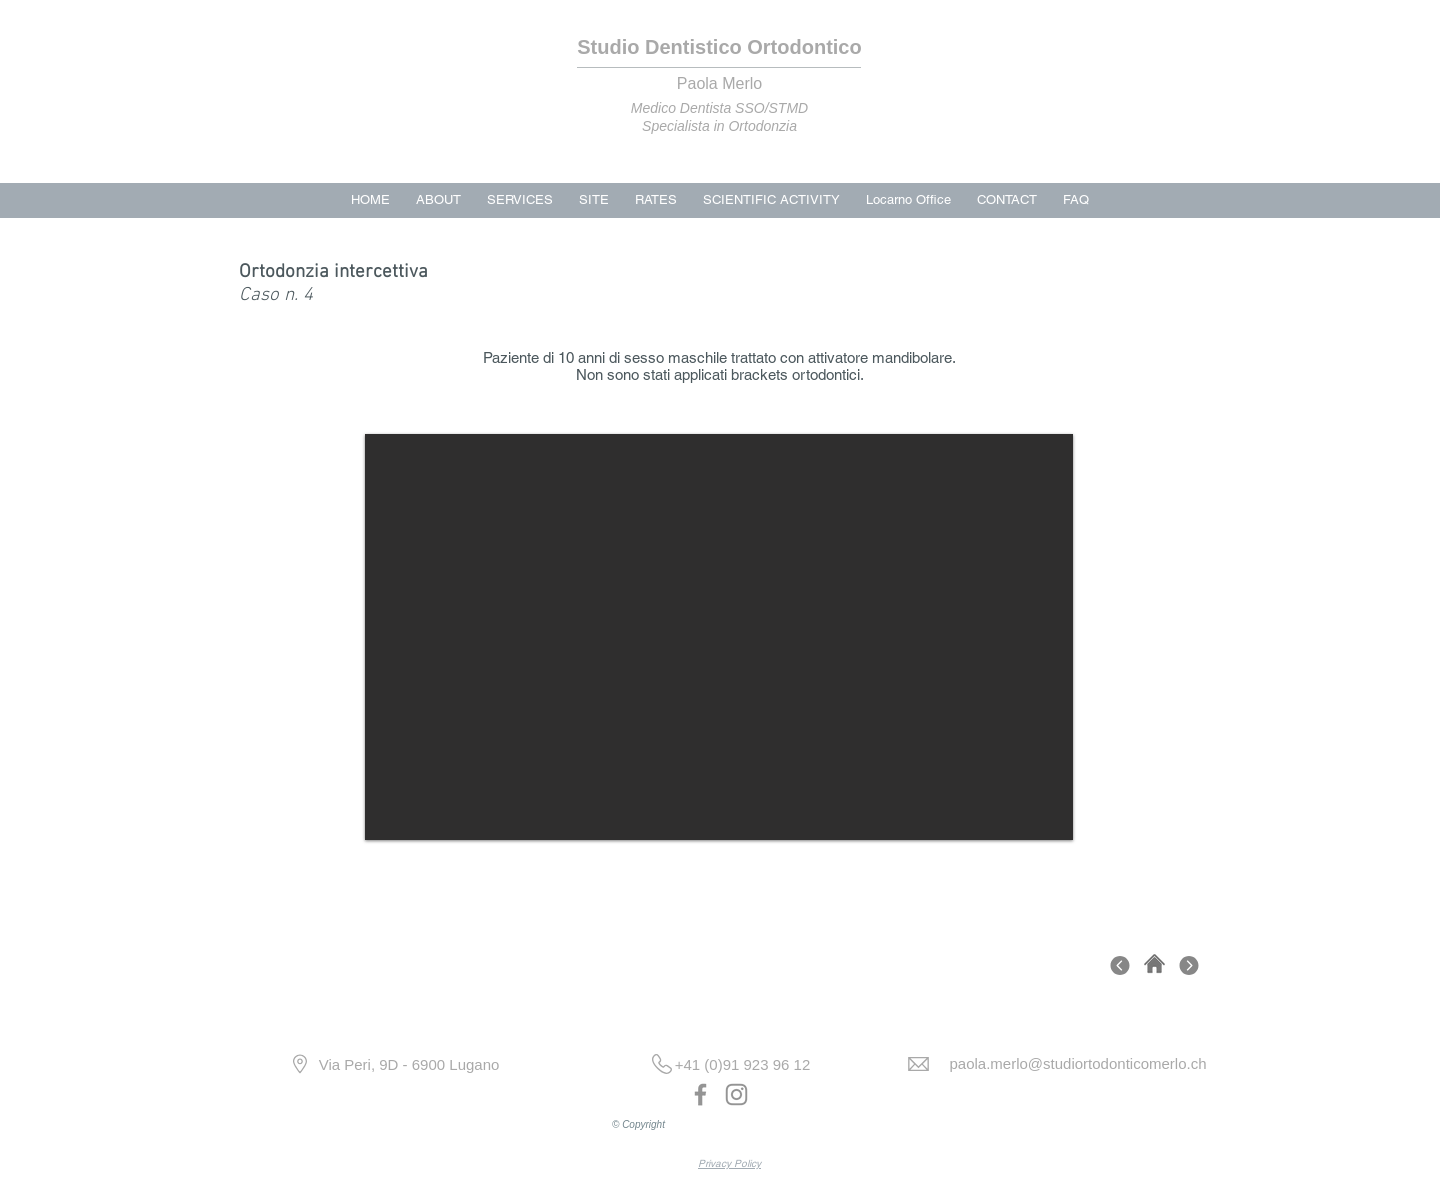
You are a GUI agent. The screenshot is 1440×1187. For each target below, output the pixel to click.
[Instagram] (736, 1094)
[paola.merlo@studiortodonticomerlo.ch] (1078, 1063)
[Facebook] (700, 1094)
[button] (719, 637)
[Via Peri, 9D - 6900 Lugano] (409, 1064)
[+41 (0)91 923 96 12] (742, 1064)
